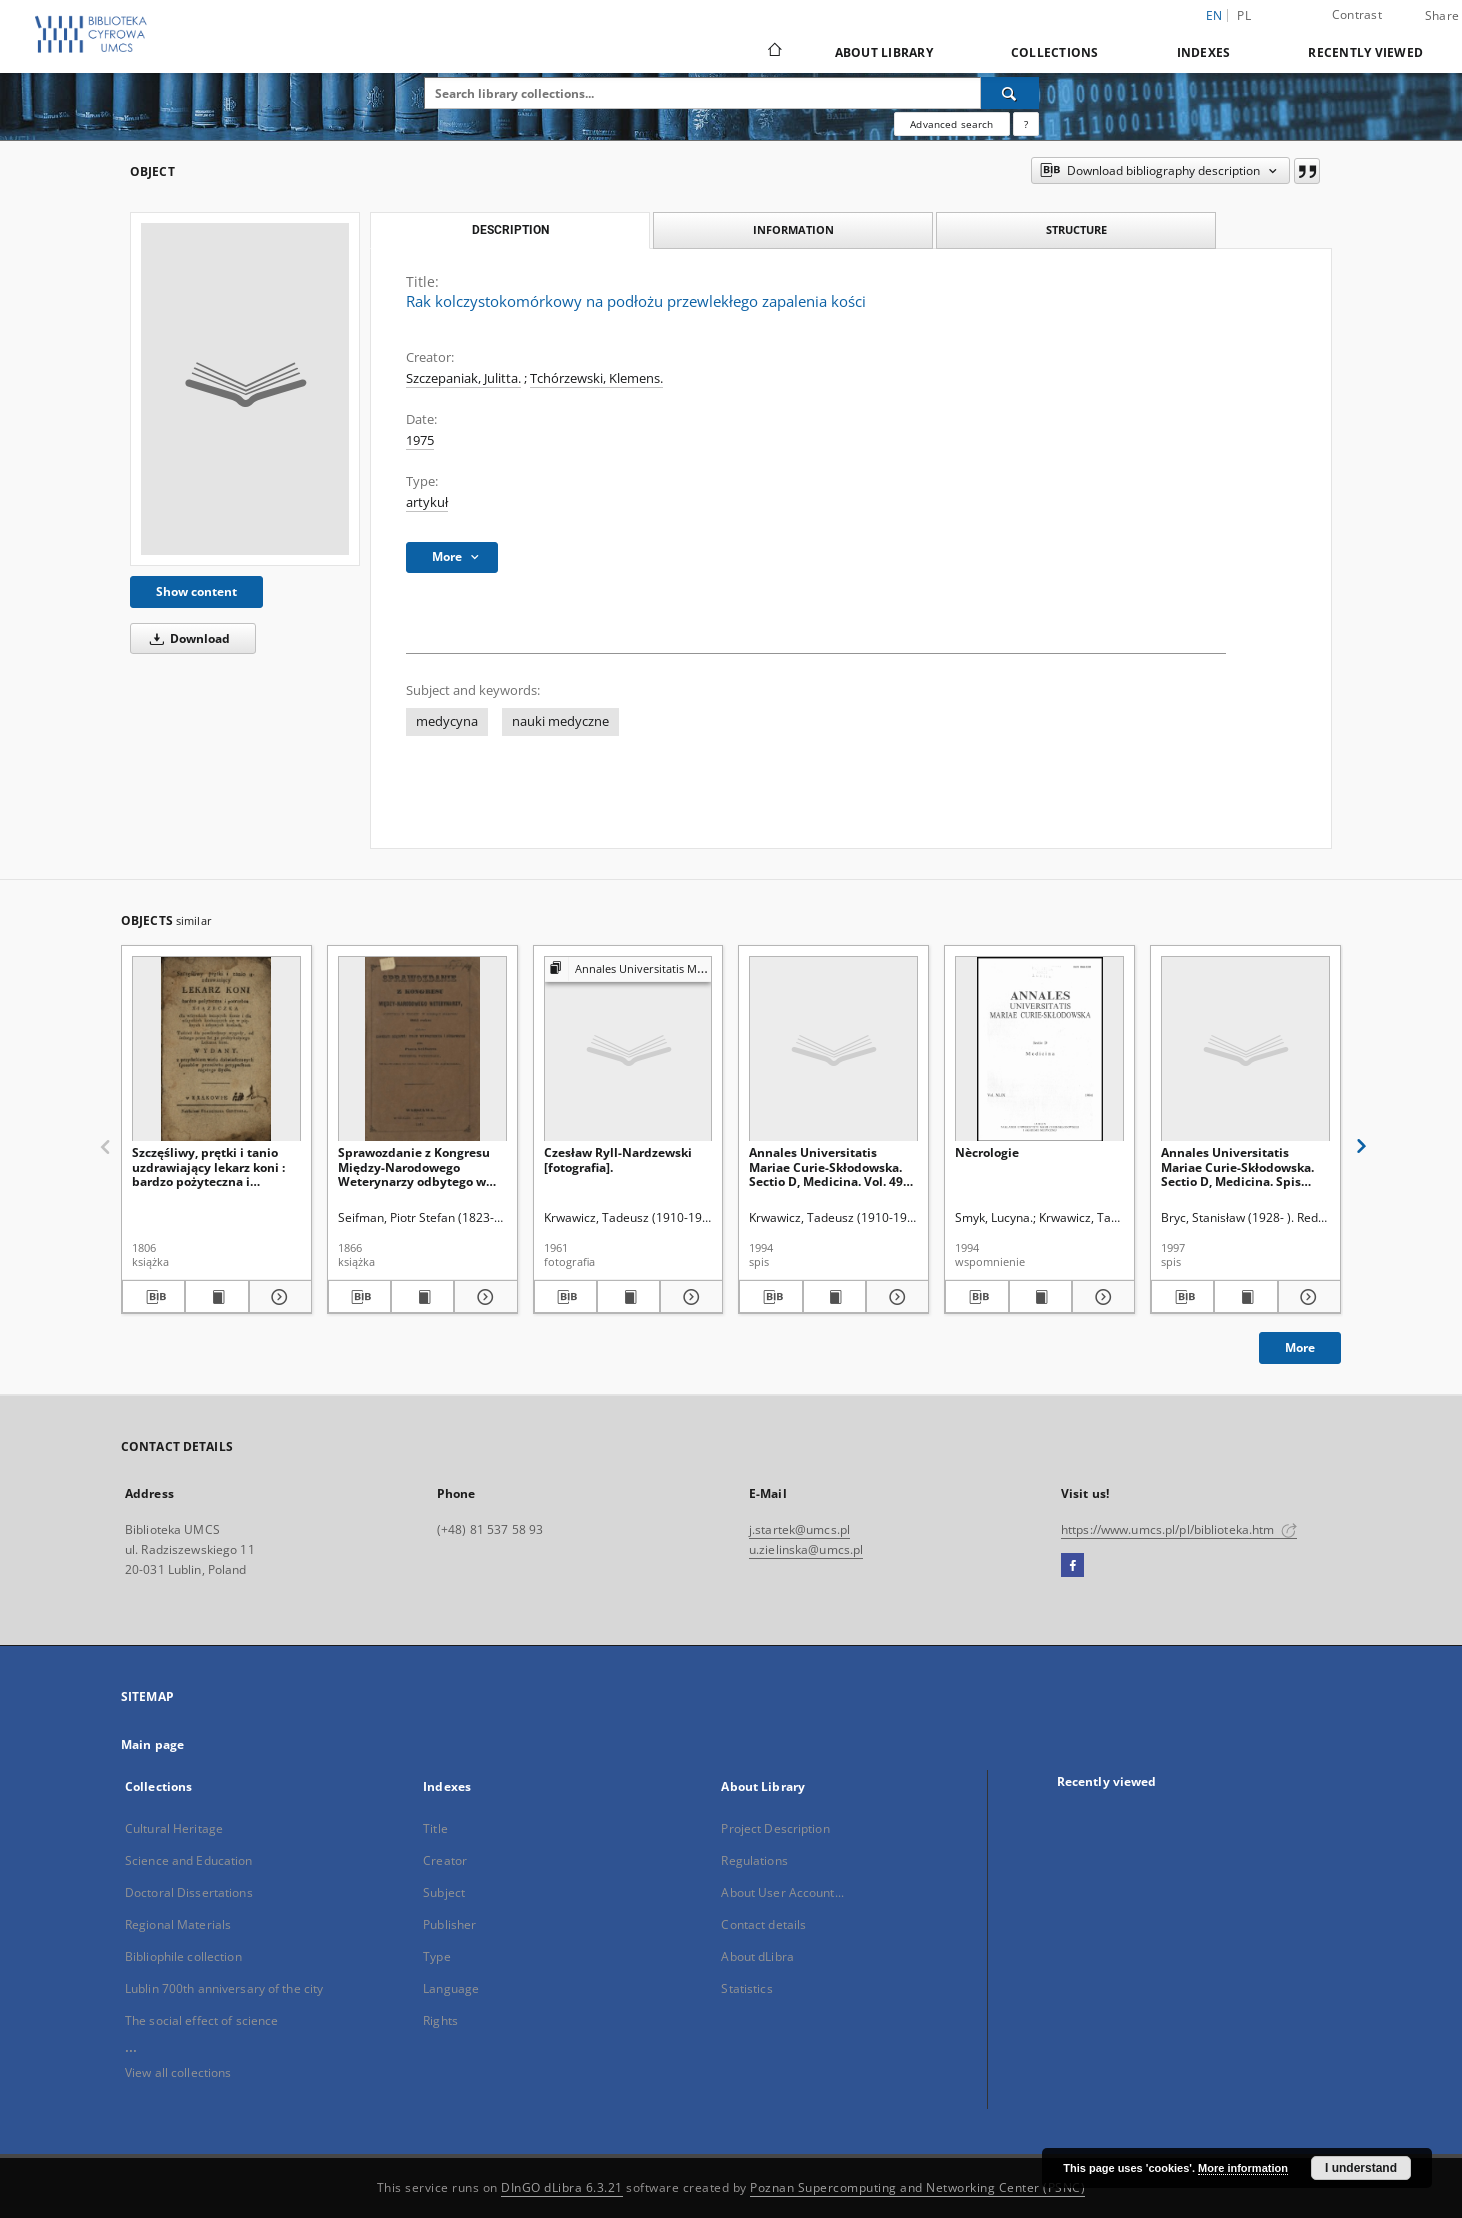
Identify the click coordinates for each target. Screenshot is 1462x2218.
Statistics (746, 1988)
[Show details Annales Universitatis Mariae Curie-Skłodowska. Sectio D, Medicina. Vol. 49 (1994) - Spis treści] (894, 1297)
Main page (152, 1744)
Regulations (754, 1860)
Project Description (775, 1828)
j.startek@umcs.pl (799, 1529)
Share (1442, 16)
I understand (1361, 2168)
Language (451, 1988)
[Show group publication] (628, 969)
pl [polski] (1244, 15)
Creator (445, 1860)
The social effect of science (201, 2020)
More (1300, 1347)
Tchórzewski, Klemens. (596, 378)
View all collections (178, 2072)
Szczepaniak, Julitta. (463, 378)
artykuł (427, 502)
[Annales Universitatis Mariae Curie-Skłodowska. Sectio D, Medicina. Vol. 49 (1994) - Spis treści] (833, 1049)
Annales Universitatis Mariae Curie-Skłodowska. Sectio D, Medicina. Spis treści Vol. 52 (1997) (1237, 1166)
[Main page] (773, 52)
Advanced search (951, 124)
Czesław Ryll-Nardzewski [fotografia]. (618, 1159)
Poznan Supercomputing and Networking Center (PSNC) (917, 2187)
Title (435, 1828)
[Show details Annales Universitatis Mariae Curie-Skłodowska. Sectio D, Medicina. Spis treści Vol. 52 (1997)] (1306, 1297)
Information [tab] (793, 229)
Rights (440, 2020)
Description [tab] (510, 230)
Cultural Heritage (174, 1828)
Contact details (763, 1924)
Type (436, 1956)
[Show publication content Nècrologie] (1040, 1297)
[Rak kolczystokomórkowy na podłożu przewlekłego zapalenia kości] (245, 389)
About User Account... (782, 1892)
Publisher (449, 1924)
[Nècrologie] (1039, 1049)
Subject (444, 1892)
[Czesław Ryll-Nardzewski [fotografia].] (628, 1049)
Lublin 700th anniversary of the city (224, 1988)
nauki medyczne (560, 721)
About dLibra (757, 1956)
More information (1243, 2168)
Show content (196, 591)
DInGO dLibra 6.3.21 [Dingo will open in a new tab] (562, 2187)
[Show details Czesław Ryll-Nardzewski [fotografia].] (688, 1297)
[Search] (1010, 93)
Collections (1055, 52)
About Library (884, 52)
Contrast (1357, 14)
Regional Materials (178, 1924)
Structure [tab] (1076, 229)
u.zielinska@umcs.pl (806, 1549)
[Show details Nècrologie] (1100, 1297)
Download (186, 638)
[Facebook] (1072, 1566)
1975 (420, 440)
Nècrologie (987, 1152)
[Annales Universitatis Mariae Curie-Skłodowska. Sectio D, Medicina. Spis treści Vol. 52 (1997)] (1245, 1049)
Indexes (1204, 52)
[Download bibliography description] (153, 1297)
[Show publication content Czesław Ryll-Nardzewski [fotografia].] (628, 1297)
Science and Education (189, 1860)
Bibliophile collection (183, 1956)
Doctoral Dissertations (189, 1892)
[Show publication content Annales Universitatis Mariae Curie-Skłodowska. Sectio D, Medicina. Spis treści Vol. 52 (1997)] (1245, 1297)
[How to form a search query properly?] (1026, 124)
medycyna (447, 721)
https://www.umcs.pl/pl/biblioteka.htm (1179, 1529)
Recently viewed (1365, 52)
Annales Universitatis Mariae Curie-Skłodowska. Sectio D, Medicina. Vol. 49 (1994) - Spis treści (826, 1166)
